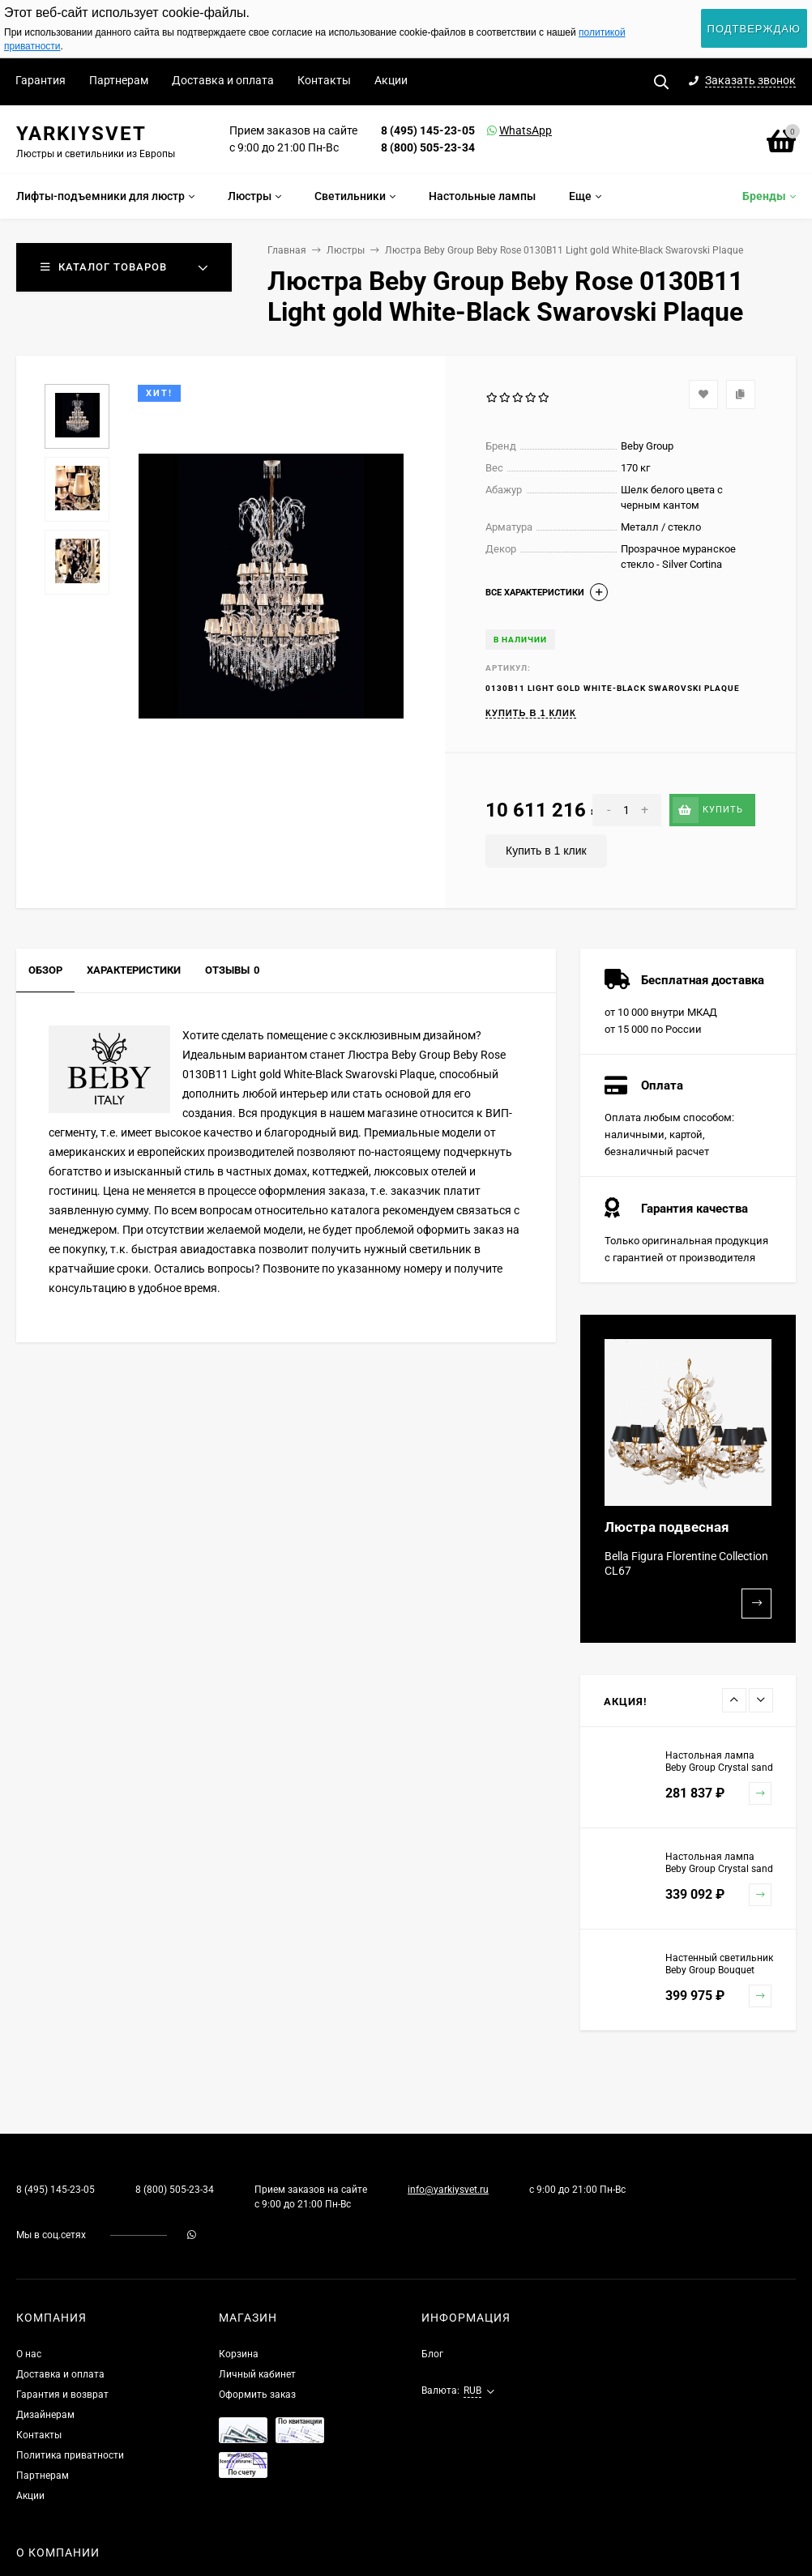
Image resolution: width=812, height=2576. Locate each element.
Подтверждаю (754, 29)
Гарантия (40, 80)
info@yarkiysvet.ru (448, 2189)
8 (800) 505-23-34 (428, 147)
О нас (28, 2354)
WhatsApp (505, 130)
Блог (432, 2354)
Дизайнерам (45, 2414)
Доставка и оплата (223, 80)
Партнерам (118, 80)
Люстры (346, 250)
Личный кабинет (257, 2374)
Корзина (239, 2354)
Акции (391, 80)
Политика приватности (70, 2455)
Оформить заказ (257, 2394)
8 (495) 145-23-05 (428, 130)
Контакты (324, 80)
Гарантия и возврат (62, 2394)
